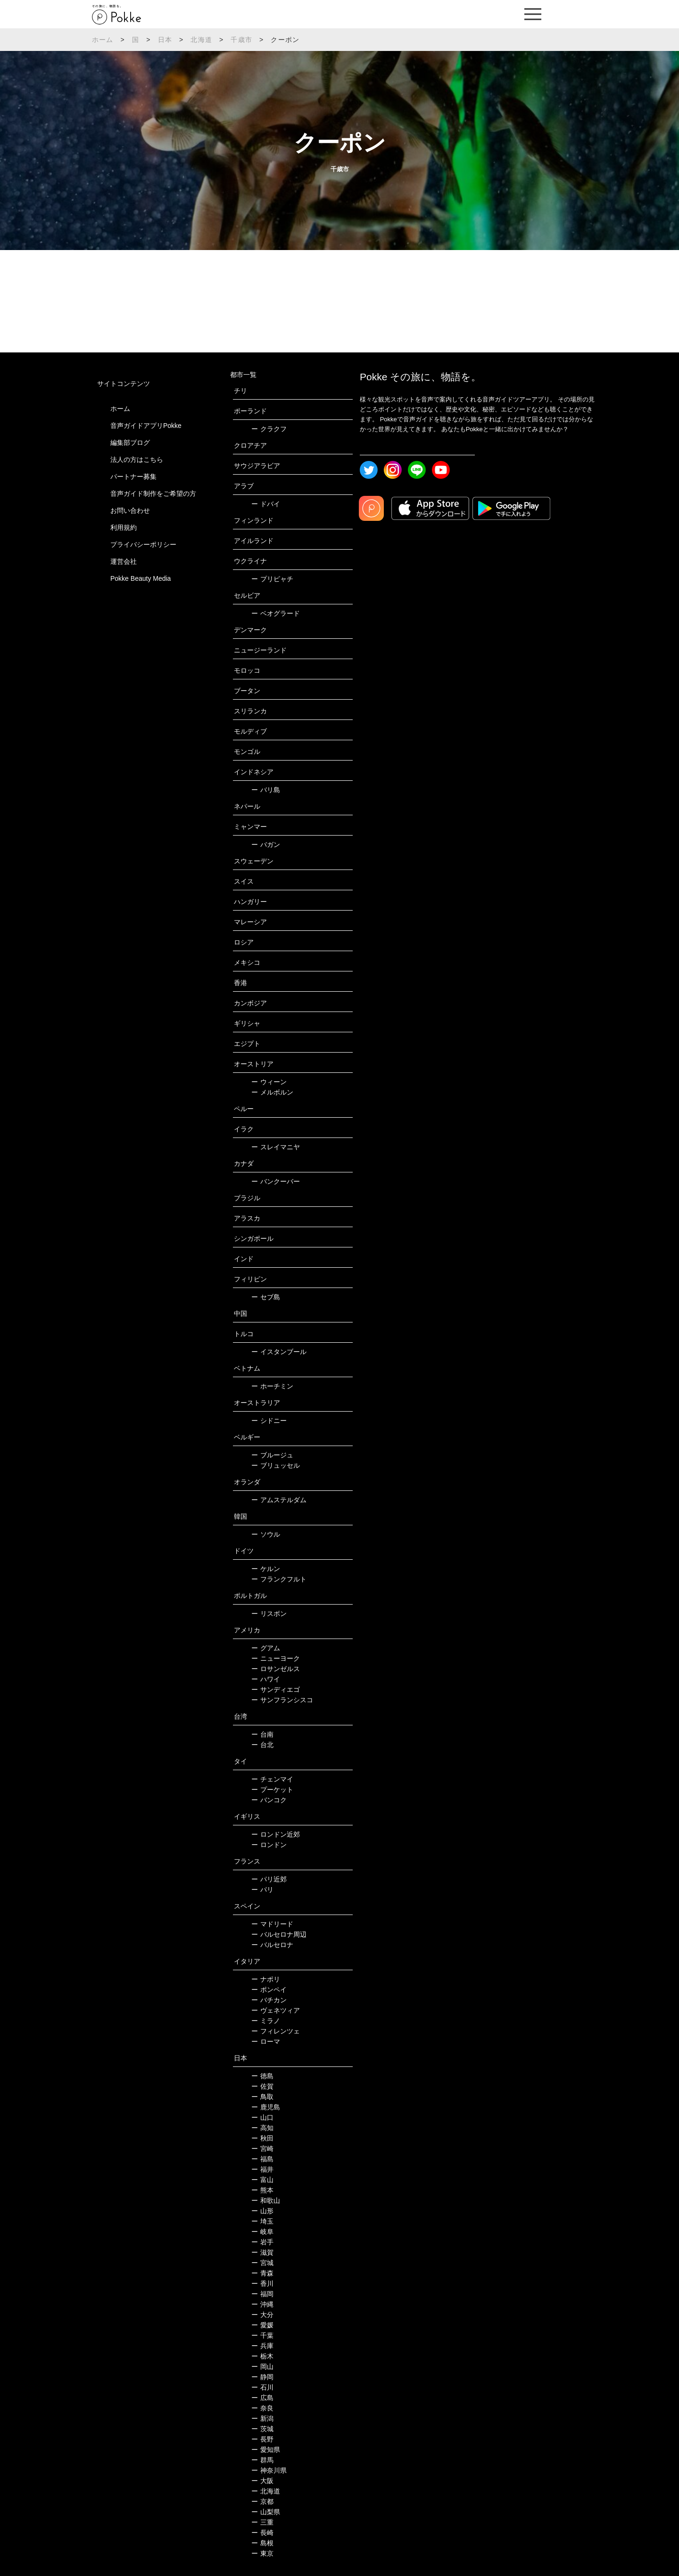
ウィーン (269, 1082)
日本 (165, 39)
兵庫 (262, 2346)
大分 (262, 2314)
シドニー (269, 1420)
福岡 (262, 2294)
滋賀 (262, 2252)
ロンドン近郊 (275, 1834)
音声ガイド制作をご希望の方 (153, 493)
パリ (262, 1889)
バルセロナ (272, 1945)
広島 (262, 2397)
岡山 (262, 2366)
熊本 (262, 2190)
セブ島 (265, 1297)
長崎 (262, 2532)
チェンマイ (272, 1779)
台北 (262, 1744)
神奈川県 (269, 2470)
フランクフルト (278, 1579)
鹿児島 (265, 2107)
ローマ (265, 2041)
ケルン (265, 1568)
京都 (262, 2501)
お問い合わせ (130, 510)
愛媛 (262, 2325)
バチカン (269, 2000)
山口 (262, 2117)
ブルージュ (272, 1455)
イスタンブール (278, 1351)
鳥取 (262, 2096)
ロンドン (269, 1844)
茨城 (262, 2429)
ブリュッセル (275, 1465)
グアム (265, 1648)
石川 (262, 2387)
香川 (262, 2283)
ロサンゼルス (275, 1669)
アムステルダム (278, 1500)
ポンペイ (269, 1989)
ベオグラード (275, 613)
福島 (262, 2159)
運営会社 (123, 561)
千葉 (262, 2335)
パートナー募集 (133, 476)
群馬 (262, 2460)
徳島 (262, 2076)
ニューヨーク (275, 1658)
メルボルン (272, 1092)
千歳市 (241, 39)
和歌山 (265, 2200)
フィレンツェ (275, 2031)
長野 (262, 2439)
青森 (262, 2273)
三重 (262, 2522)
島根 (262, 2543)
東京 (262, 2553)
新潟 (262, 2418)
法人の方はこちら (136, 459)
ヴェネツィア (275, 2010)
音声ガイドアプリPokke (146, 425)
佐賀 (262, 2086)
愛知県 (265, 2449)
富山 (262, 2179)
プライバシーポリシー (143, 544)
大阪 (262, 2480)
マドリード (272, 1924)
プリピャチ (272, 579)
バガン (265, 844)
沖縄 (262, 2304)
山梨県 (265, 2512)
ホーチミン (272, 1386)
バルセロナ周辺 (278, 1934)
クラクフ (269, 429)
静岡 (262, 2377)
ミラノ (265, 2020)
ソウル (265, 1534)
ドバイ (265, 504)
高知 (262, 2128)
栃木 (262, 2356)
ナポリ (265, 1979)
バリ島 (265, 790)
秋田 (262, 2138)
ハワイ (265, 1679)
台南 (262, 1734)
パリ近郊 (269, 1879)
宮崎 (262, 2148)
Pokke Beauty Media (140, 578)
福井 (262, 2169)
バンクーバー (275, 1181)
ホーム (103, 39)
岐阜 (262, 2231)
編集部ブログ (130, 442)
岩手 (262, 2242)
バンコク (269, 1800)
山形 (262, 2211)
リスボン (269, 1613)
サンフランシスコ (282, 1700)
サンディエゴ (275, 1689)
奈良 (262, 2408)
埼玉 (262, 2221)
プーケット (272, 1789)
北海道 (201, 39)
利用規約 (123, 527)
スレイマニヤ (275, 1147)
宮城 (262, 2263)
